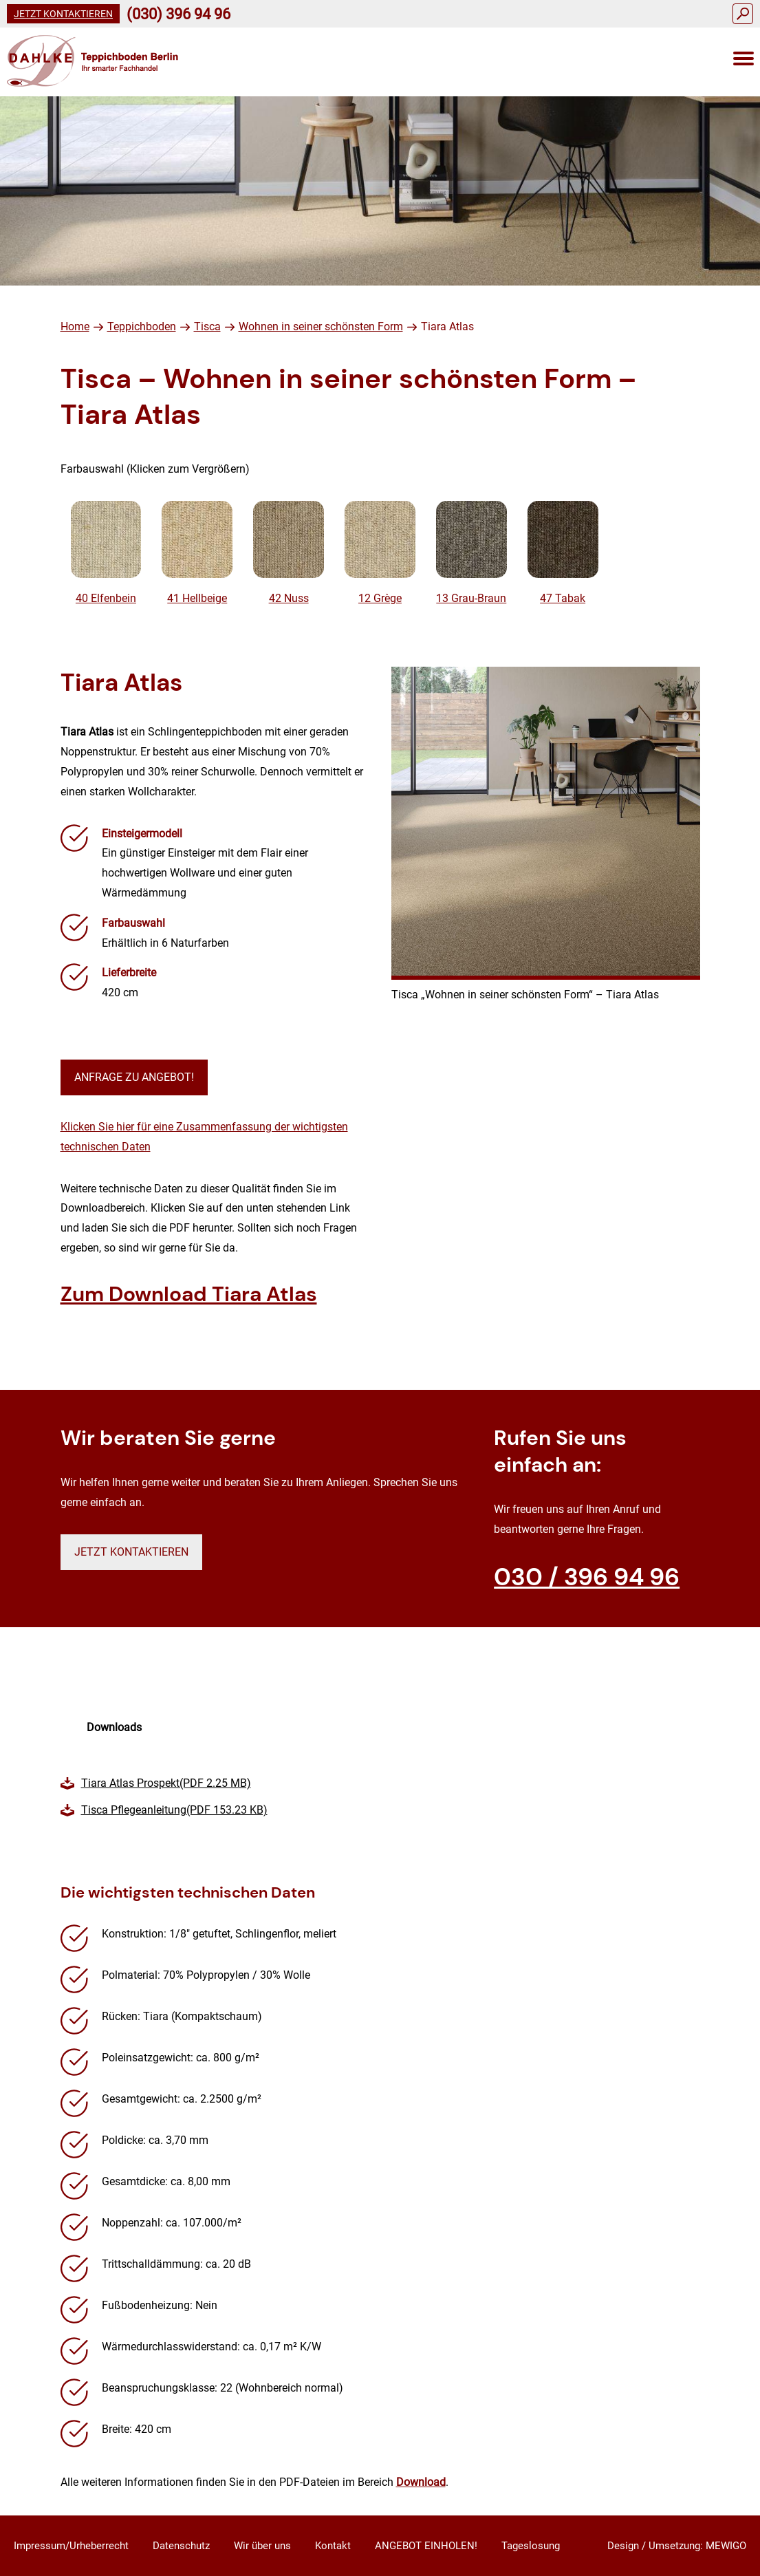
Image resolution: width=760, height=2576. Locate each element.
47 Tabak (563, 553)
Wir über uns (262, 2546)
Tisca (207, 326)
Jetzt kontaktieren (63, 13)
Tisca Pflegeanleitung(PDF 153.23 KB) (174, 1809)
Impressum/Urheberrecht (71, 2546)
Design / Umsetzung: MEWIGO (676, 2546)
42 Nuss (288, 553)
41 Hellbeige (197, 553)
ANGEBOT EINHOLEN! (426, 2546)
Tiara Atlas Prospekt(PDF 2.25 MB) (166, 1783)
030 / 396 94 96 (587, 1577)
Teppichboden (141, 326)
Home (75, 326)
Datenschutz (181, 2546)
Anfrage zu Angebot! (134, 1077)
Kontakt (333, 2546)
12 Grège (380, 553)
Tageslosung (530, 2546)
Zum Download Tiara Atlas (189, 1293)
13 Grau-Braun (471, 553)
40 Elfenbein (106, 553)
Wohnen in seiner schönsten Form (321, 326)
